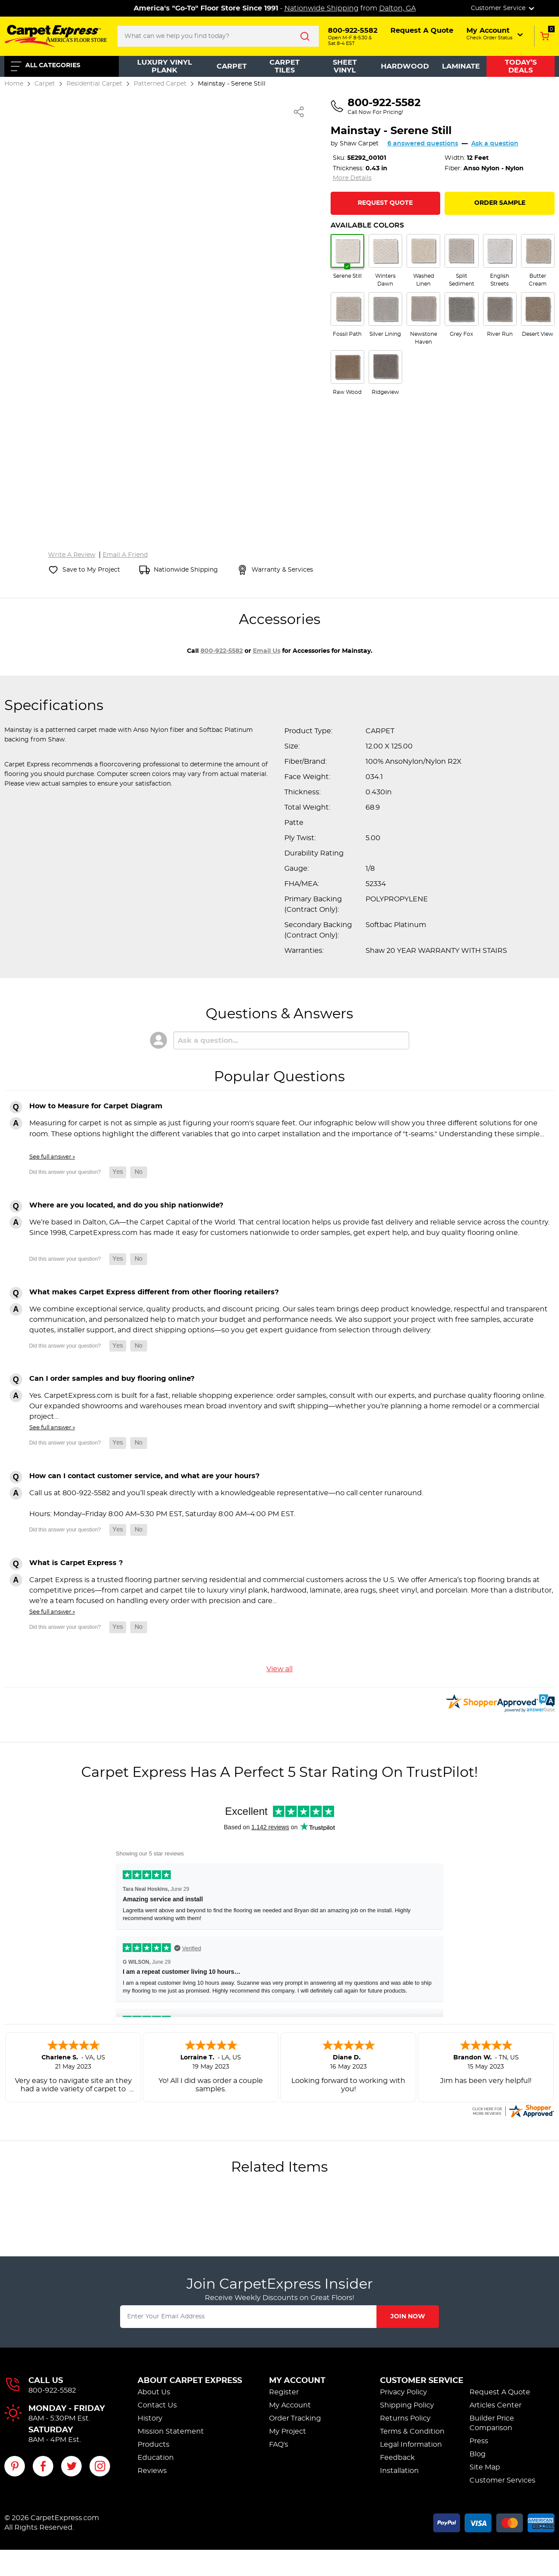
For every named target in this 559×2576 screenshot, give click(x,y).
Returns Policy (405, 2418)
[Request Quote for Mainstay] (386, 203)
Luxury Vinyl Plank (164, 66)
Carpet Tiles (284, 66)
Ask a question (494, 144)
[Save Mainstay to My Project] (84, 570)
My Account (297, 2381)
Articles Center (495, 2405)
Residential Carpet (94, 83)
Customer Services (502, 2480)
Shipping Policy (407, 2405)
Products (153, 2444)
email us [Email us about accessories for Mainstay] (266, 651)
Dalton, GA (397, 8)
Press (478, 2441)
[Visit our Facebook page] (43, 2466)
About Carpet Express (190, 2381)
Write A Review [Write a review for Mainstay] (71, 555)
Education (156, 2457)
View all (279, 1669)
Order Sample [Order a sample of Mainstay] (499, 203)
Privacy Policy (403, 2392)
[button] (495, 34)
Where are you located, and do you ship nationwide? (126, 1205)
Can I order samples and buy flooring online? (111, 1378)
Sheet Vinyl (345, 66)
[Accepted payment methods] (494, 2521)
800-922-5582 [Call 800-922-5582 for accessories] (221, 651)
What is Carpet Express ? (76, 1562)
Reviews (152, 2470)
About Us (154, 2392)
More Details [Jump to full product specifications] (352, 178)
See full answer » (52, 1157)
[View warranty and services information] (275, 570)
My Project (287, 2431)
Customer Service (421, 2381)
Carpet (232, 66)
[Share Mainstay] (299, 111)
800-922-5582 (52, 2390)
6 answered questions (422, 144)
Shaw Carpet (359, 144)
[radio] (347, 257)
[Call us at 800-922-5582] (376, 107)
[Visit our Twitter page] (71, 2466)
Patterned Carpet (160, 83)
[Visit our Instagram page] (100, 2466)
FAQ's (278, 2444)
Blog (477, 2454)
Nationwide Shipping (321, 8)
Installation (399, 2470)
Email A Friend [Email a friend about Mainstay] (125, 555)
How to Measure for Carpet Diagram (95, 1106)
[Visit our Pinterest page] (14, 2466)
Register (284, 2392)
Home (13, 83)
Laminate (461, 66)
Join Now (407, 2317)
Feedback (397, 2457)
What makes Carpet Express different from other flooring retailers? (154, 1292)
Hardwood (405, 66)
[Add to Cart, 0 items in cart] (544, 36)
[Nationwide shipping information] (178, 570)
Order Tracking (295, 2418)
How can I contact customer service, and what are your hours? (144, 1475)
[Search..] (218, 36)
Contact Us (157, 2405)
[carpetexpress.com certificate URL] (513, 2109)
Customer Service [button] (503, 8)
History (150, 2418)
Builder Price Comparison (491, 2423)
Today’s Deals (521, 66)
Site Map (484, 2467)
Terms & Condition (412, 2431)
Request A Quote (499, 2392)
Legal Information (411, 2444)
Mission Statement (171, 2431)
